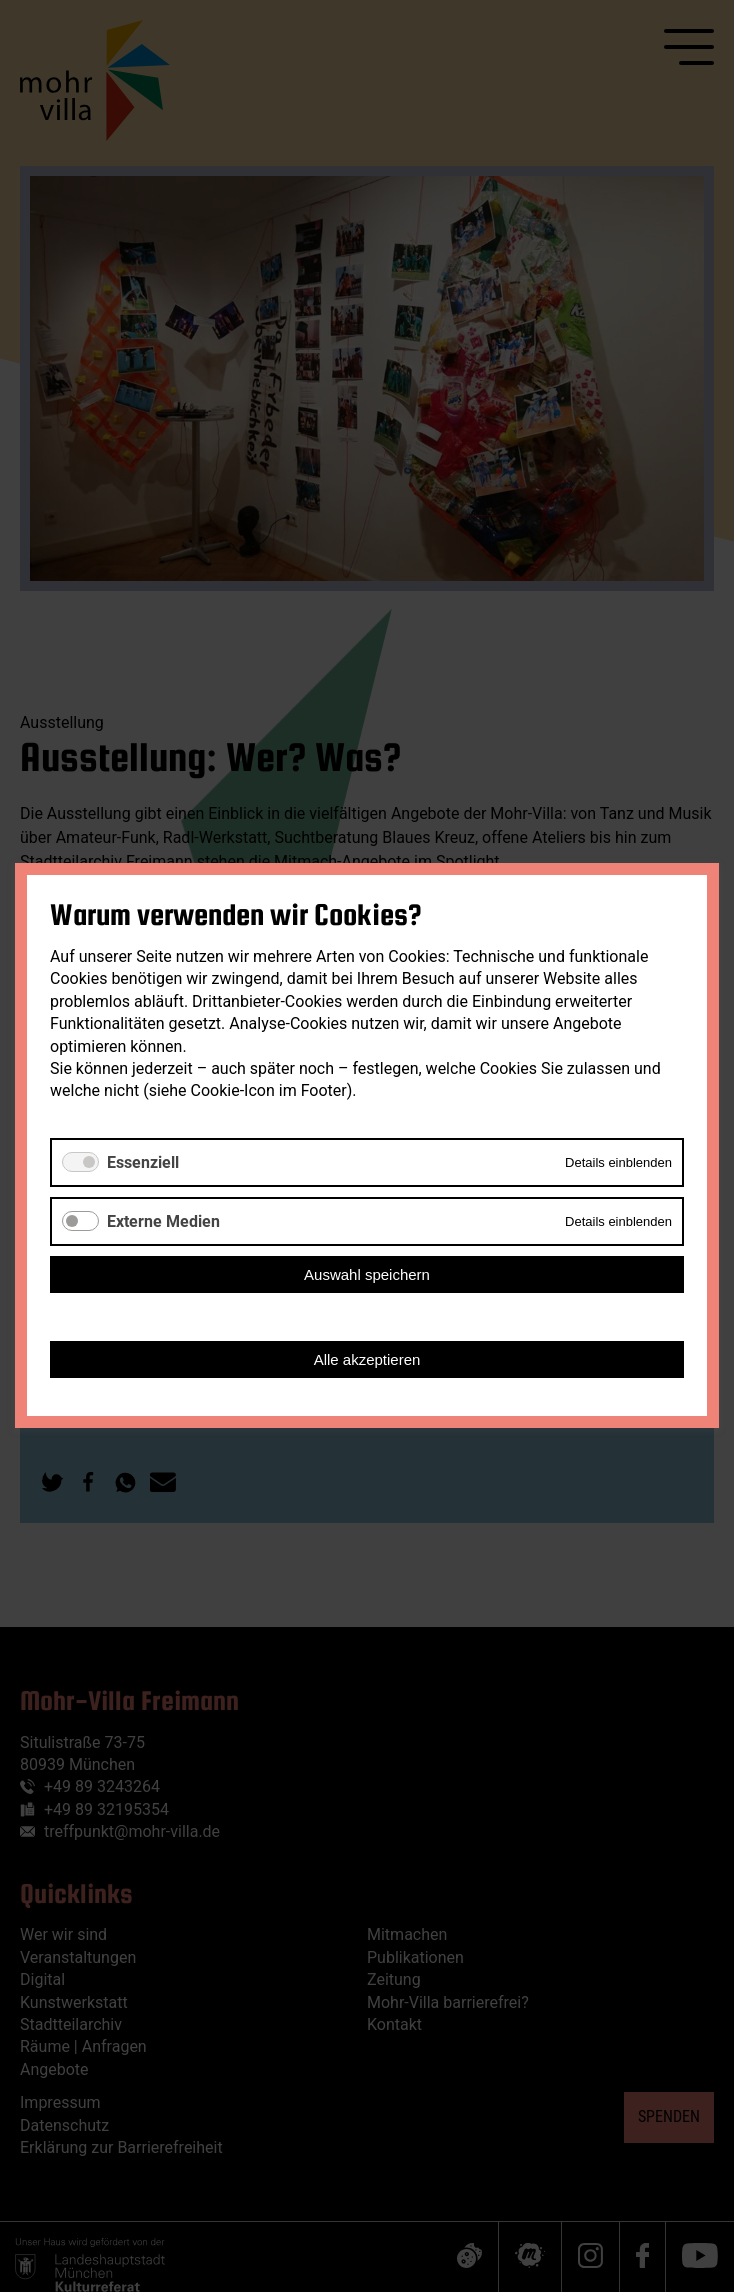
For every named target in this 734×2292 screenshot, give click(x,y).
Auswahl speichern (367, 1275)
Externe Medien (163, 1221)
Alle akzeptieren (367, 1360)
